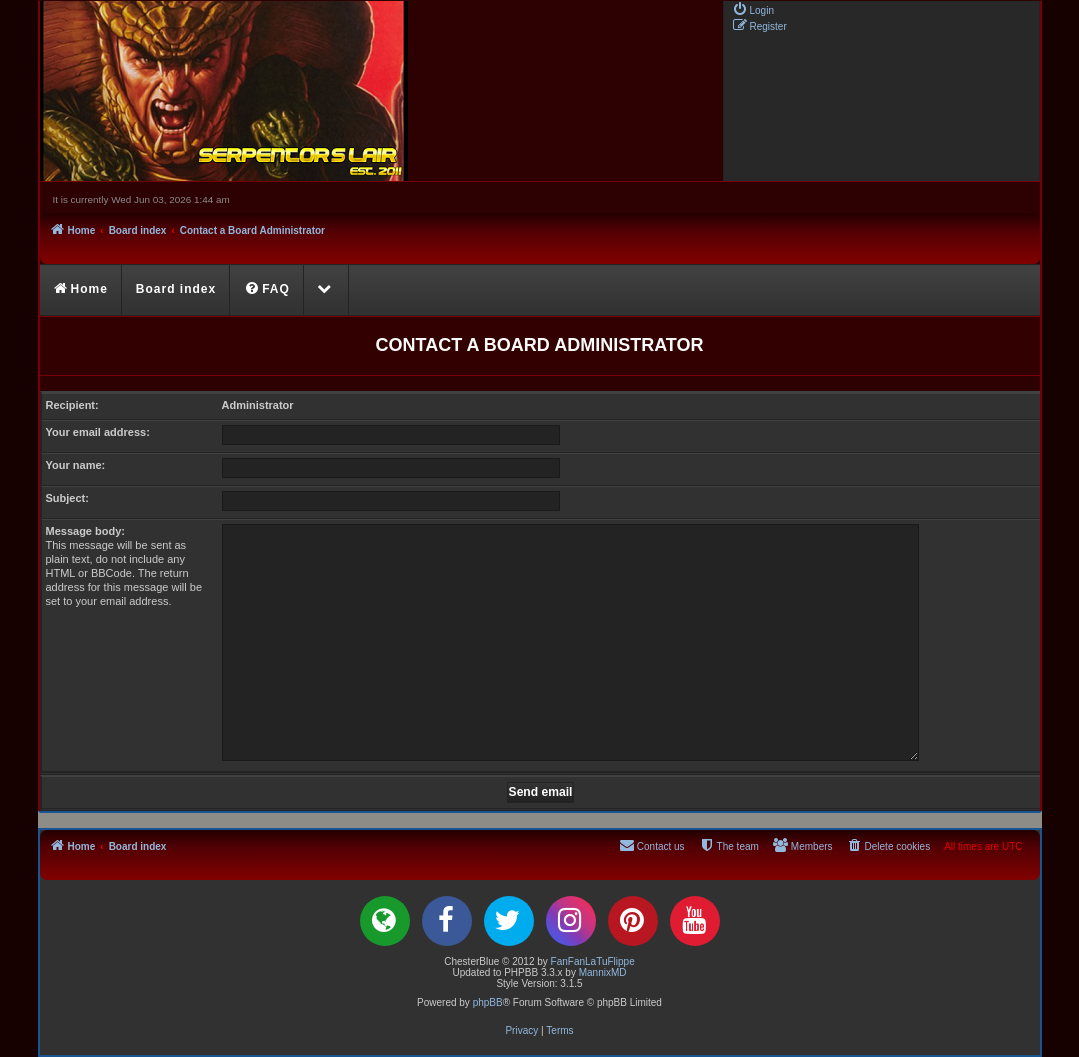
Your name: (76, 465)
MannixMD (603, 972)
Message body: (85, 531)
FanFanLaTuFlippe (593, 961)
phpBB (488, 1002)
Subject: (67, 498)
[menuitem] (753, 9)
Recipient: (72, 405)
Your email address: (98, 432)
